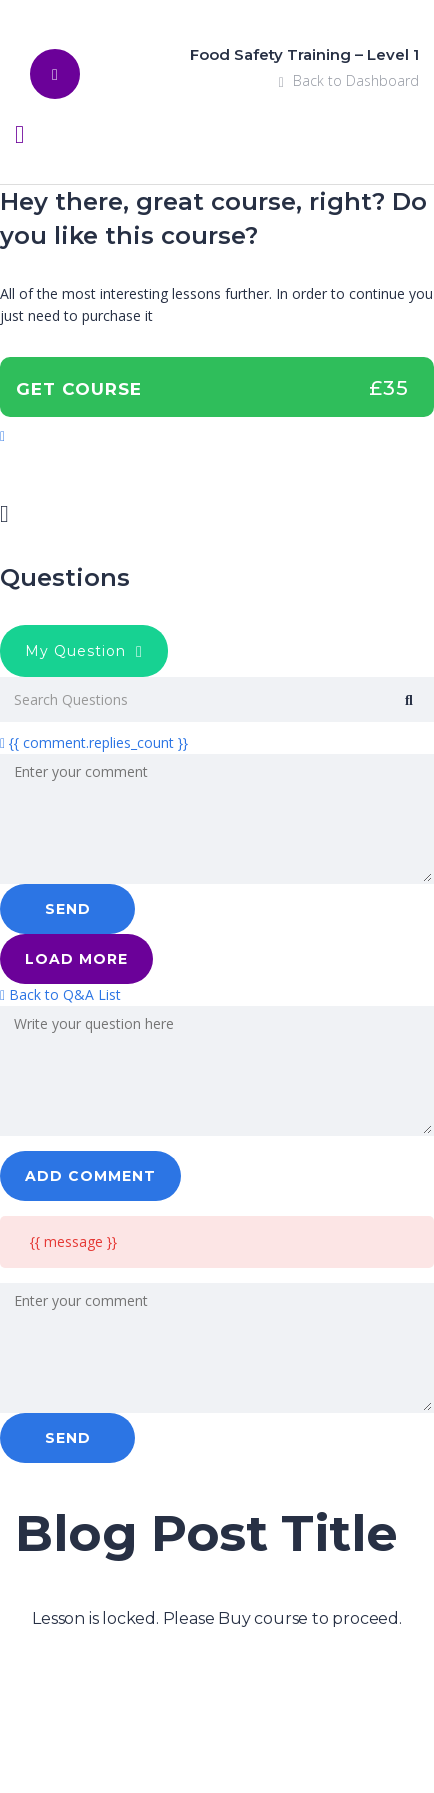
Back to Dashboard (349, 80)
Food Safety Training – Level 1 (304, 54)
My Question (84, 651)
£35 (389, 388)
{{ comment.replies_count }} (94, 742)
